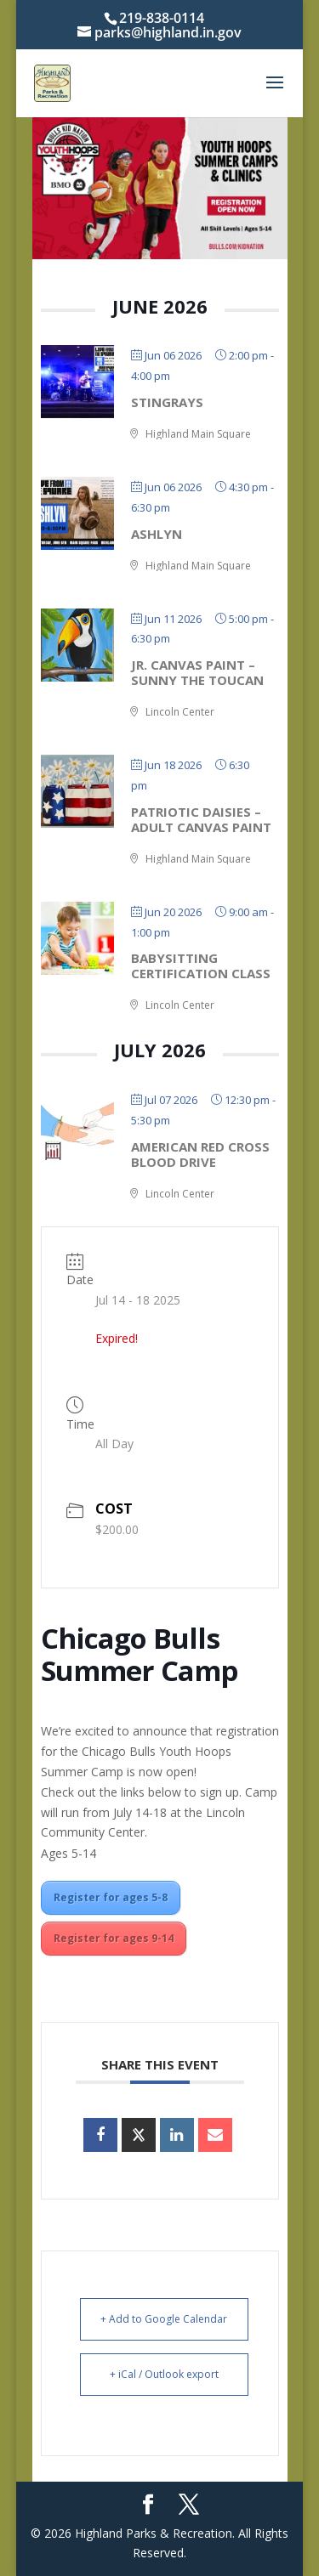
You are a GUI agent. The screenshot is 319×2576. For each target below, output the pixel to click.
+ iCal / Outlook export (164, 2374)
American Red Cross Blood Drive (200, 1154)
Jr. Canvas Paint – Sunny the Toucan (197, 672)
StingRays (167, 401)
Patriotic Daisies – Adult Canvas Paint (201, 819)
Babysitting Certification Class (201, 965)
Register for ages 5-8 (111, 1897)
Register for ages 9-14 (114, 1938)
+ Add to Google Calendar (163, 2319)
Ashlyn (156, 533)
